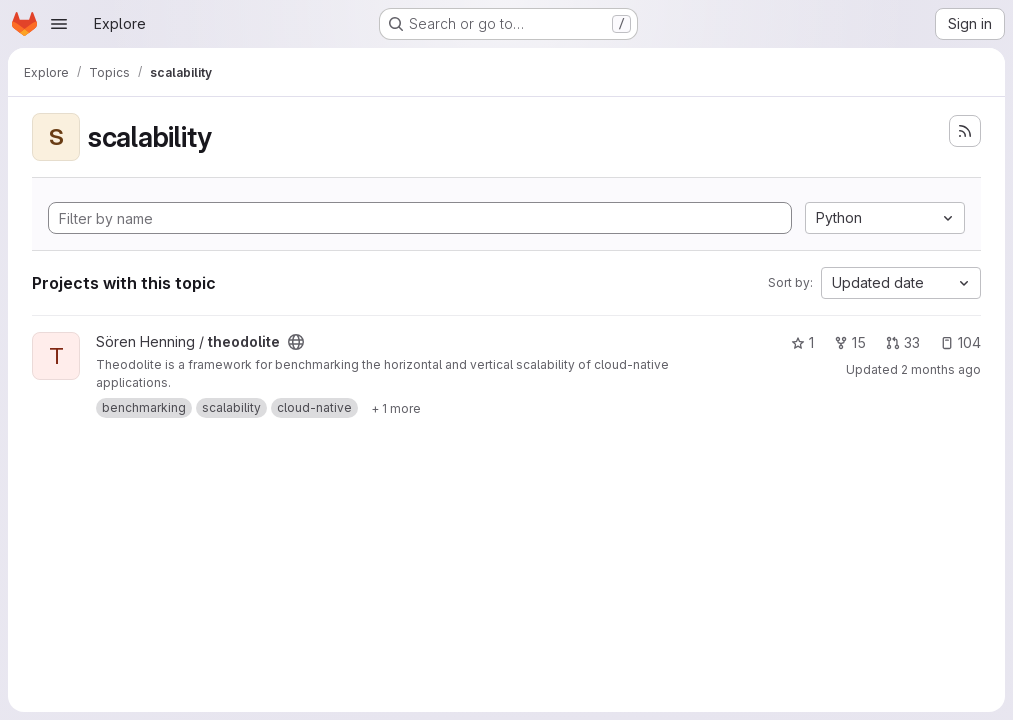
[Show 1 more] (396, 408)
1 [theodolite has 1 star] (802, 342)
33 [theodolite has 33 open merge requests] (903, 342)
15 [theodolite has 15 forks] (850, 342)
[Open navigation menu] (59, 24)
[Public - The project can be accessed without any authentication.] (296, 342)
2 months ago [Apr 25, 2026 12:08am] (941, 369)
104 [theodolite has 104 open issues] (960, 342)
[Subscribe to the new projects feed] (965, 131)
